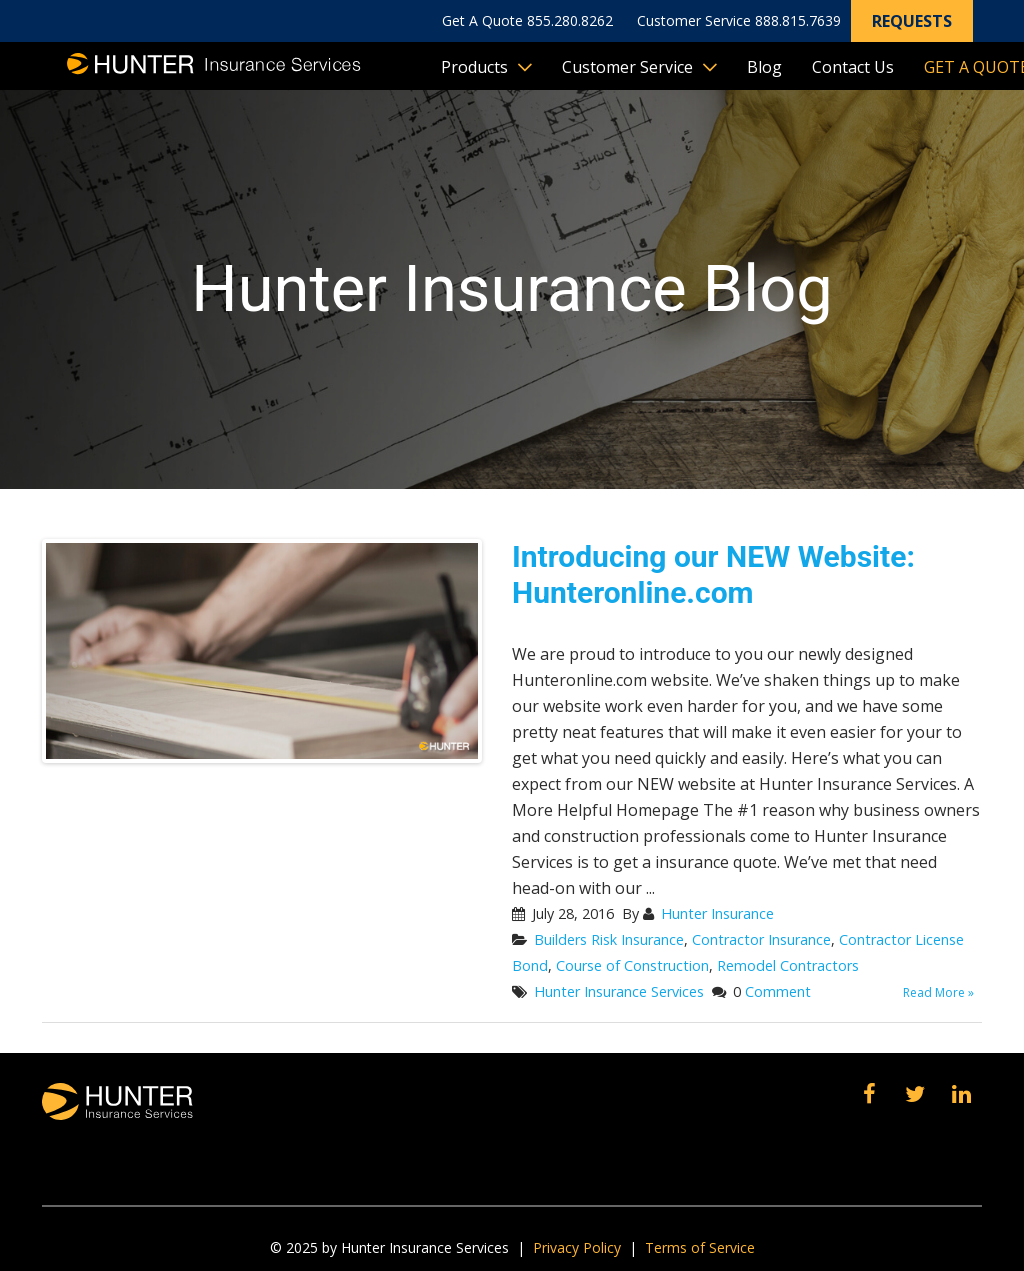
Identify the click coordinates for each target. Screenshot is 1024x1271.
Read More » (938, 992)
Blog (764, 67)
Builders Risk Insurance (609, 939)
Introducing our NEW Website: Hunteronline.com (713, 574)
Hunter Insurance (717, 913)
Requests (912, 21)
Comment (778, 991)
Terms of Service (700, 1247)
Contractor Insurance (761, 939)
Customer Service (627, 67)
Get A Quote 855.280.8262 (527, 20)
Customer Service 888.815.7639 (739, 20)
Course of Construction (632, 965)
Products (474, 67)
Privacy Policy (577, 1247)
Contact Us (853, 67)
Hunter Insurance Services (619, 991)
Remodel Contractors (788, 965)
